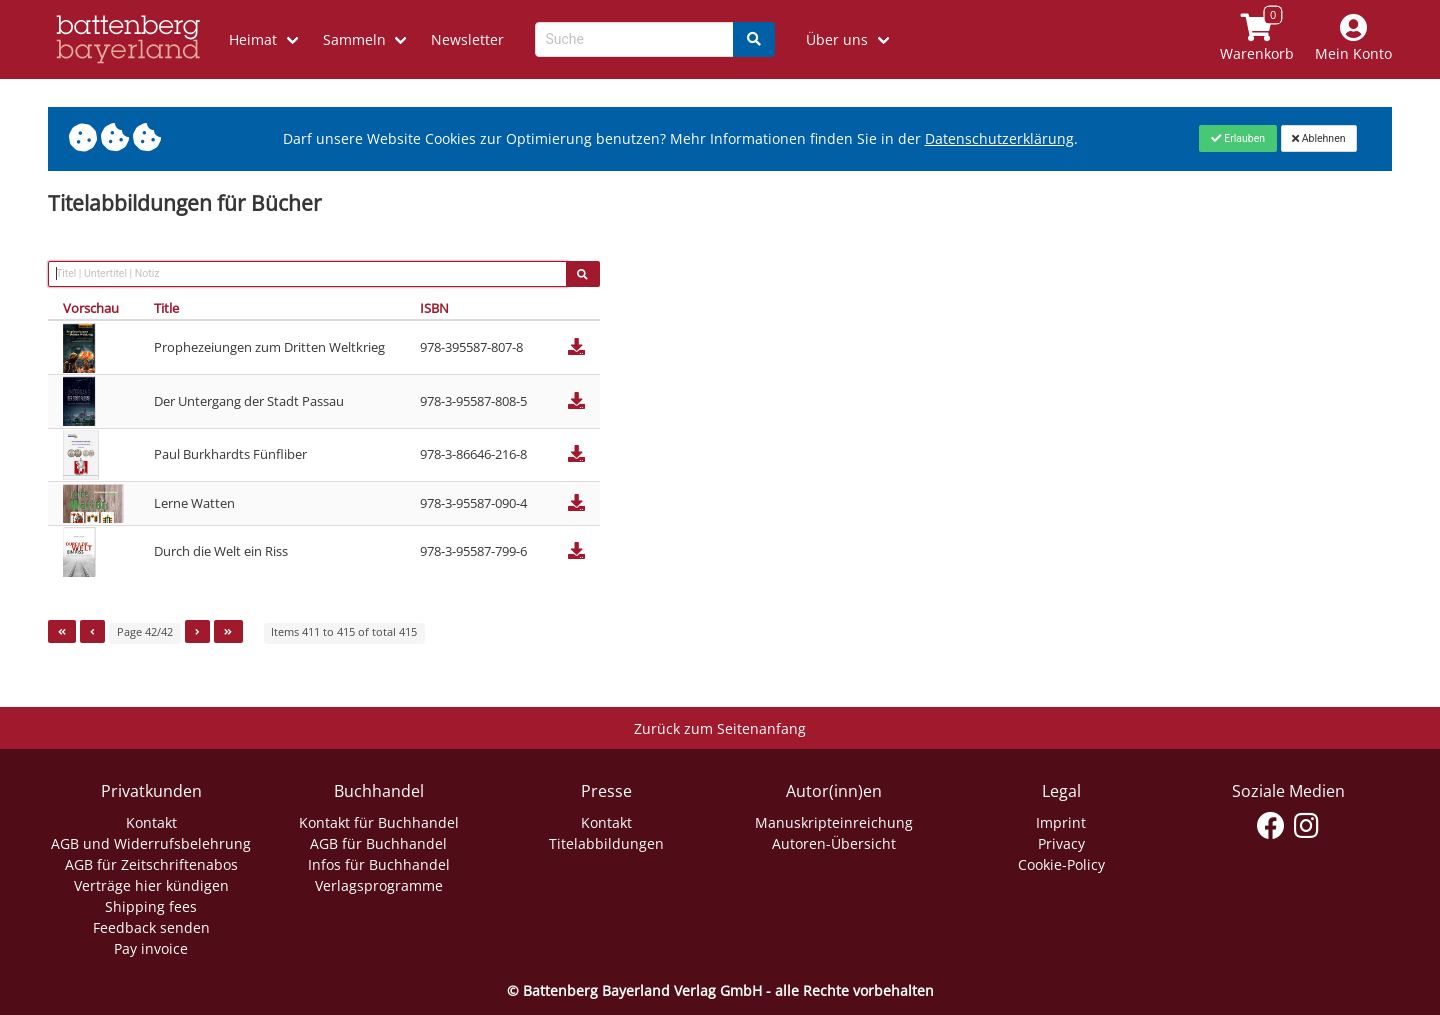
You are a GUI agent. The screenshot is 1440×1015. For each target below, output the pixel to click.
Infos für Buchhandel (379, 864)
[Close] (1237, 138)
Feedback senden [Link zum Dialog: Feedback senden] (151, 927)
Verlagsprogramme (379, 885)
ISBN (434, 308)
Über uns (837, 39)
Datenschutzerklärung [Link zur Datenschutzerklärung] (999, 138)
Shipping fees (151, 906)
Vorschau (91, 308)
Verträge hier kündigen (151, 885)
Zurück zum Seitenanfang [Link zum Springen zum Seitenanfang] (720, 728)
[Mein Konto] (1354, 39)
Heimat (253, 39)
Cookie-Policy (1061, 864)
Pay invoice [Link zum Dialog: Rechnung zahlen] (151, 948)
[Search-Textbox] (634, 39)
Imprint (1061, 822)
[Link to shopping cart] (1257, 39)
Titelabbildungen (606, 843)
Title (166, 308)
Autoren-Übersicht (834, 843)
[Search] (754, 39)
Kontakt (151, 822)
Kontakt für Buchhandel (379, 822)
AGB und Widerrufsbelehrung (151, 843)
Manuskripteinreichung (834, 822)
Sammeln (354, 39)
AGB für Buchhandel (378, 843)
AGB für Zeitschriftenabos (151, 864)
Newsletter (467, 39)
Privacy (1061, 843)
